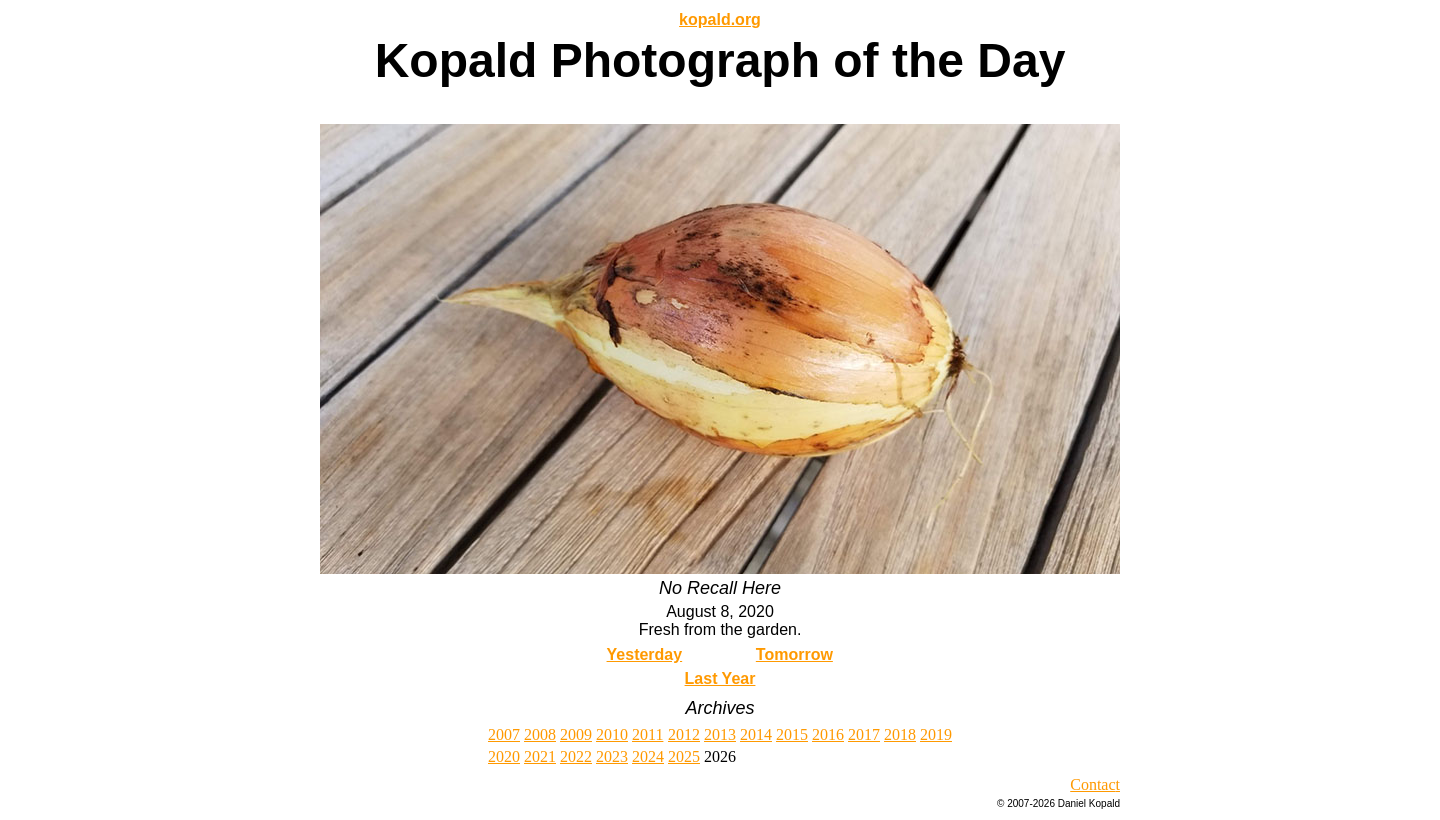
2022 (576, 756)
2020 (504, 756)
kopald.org (720, 19)
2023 (612, 756)
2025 (684, 756)
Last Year (720, 678)
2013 (720, 734)
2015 (792, 734)
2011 (647, 734)
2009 (576, 734)
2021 (540, 756)
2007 (504, 734)
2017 (864, 734)
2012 (684, 734)
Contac (1092, 784)
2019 (936, 734)
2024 (648, 756)
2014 (756, 734)
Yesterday (645, 654)
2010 (612, 734)
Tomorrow (794, 654)
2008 (540, 734)
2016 (828, 734)
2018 (900, 734)
